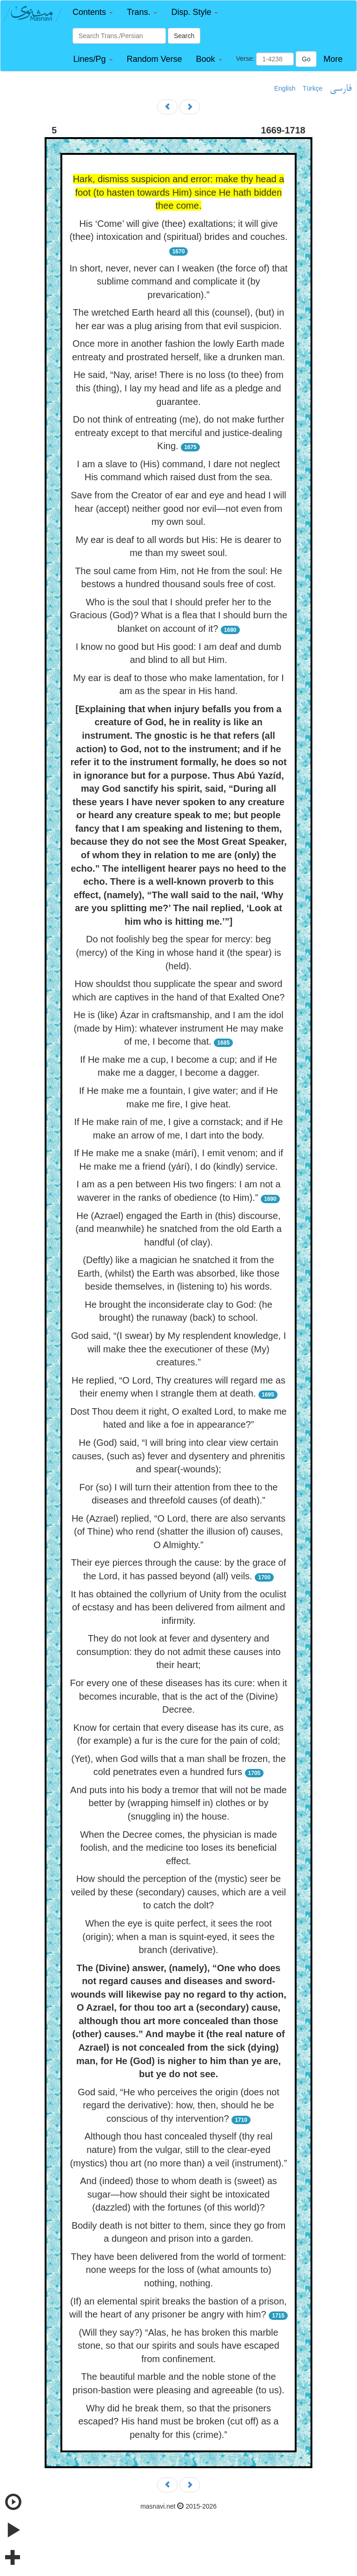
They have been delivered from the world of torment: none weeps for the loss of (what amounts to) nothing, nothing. (178, 2270)
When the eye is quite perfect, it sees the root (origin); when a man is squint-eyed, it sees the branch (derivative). (178, 1936)
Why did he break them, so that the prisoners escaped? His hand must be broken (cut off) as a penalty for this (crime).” (179, 2421)
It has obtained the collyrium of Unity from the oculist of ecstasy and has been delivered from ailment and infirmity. (178, 1607)
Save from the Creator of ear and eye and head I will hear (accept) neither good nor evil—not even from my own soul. (178, 508)
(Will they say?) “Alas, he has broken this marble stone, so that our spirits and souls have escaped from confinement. (178, 2345)
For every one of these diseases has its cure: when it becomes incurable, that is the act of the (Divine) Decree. (178, 1696)
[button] (93, 12)
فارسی (340, 88)
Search (184, 36)
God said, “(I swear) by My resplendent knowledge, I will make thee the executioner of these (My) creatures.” (178, 1349)
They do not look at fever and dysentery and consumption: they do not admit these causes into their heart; (178, 1651)
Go (306, 59)
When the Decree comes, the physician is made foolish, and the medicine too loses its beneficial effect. (178, 1847)
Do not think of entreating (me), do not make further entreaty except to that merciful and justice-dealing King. (178, 432)
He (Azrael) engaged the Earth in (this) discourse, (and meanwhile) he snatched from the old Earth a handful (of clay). (178, 1229)
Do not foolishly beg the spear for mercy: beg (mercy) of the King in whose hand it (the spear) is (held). (178, 952)
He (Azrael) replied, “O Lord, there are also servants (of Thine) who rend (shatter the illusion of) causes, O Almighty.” (178, 1531)
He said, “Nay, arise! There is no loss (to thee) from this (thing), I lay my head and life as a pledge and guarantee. (178, 388)
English (285, 88)
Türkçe (313, 88)
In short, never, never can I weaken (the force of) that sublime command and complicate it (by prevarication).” (178, 281)
